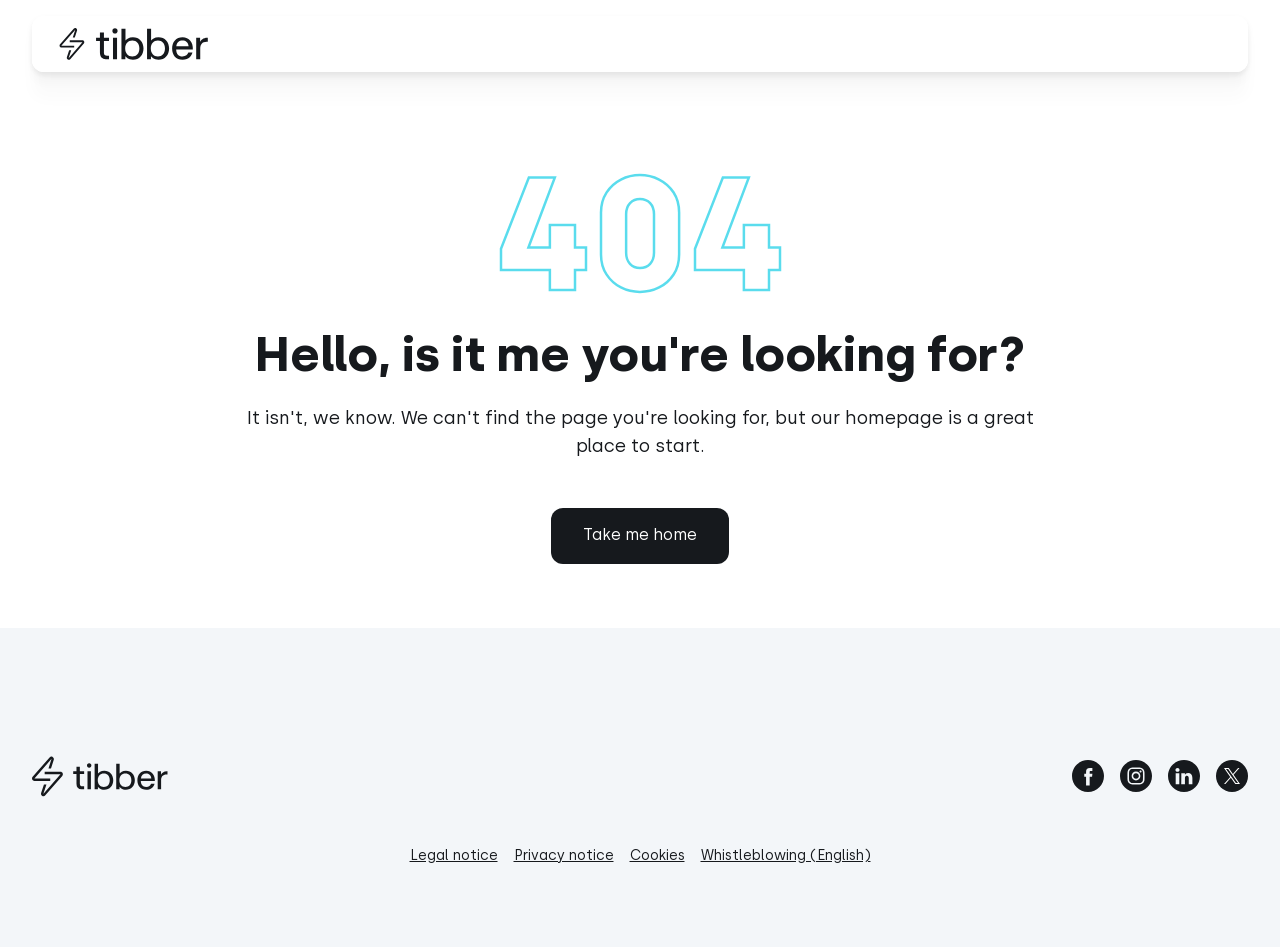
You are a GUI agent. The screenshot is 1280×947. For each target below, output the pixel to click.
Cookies (657, 855)
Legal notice (454, 855)
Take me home (640, 534)
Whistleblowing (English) (786, 855)
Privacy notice (564, 855)
